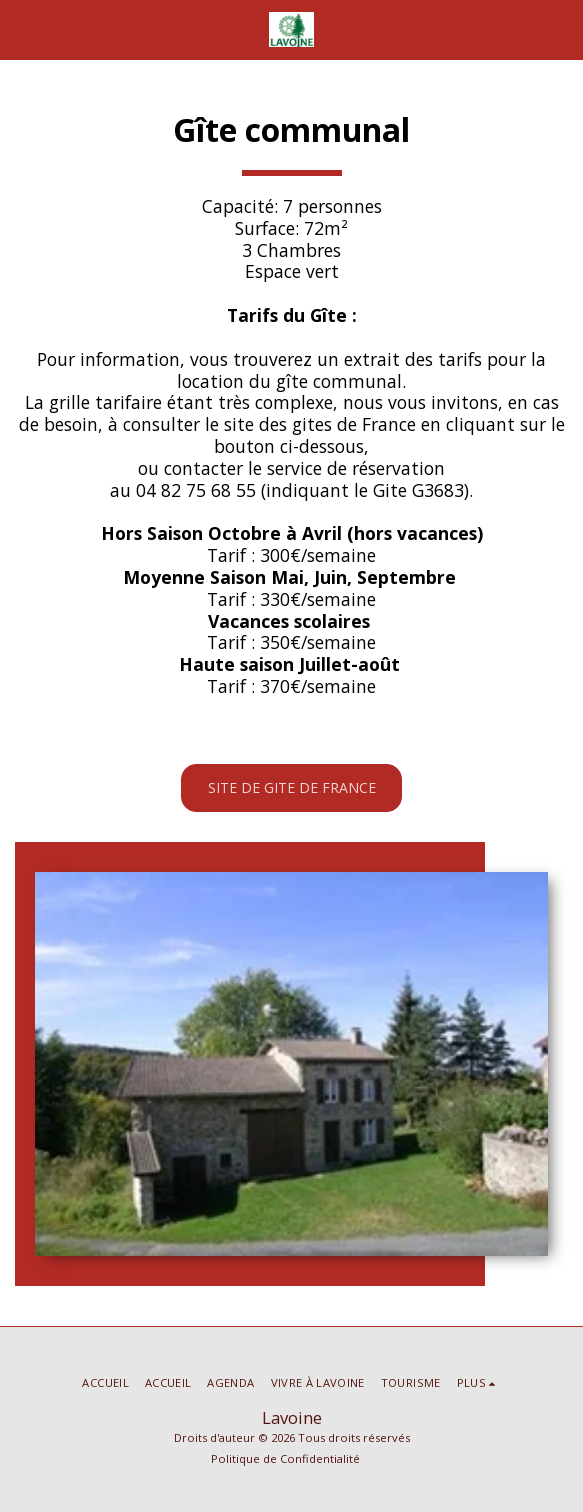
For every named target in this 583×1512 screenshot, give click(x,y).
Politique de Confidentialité (285, 1458)
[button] (22, 28)
